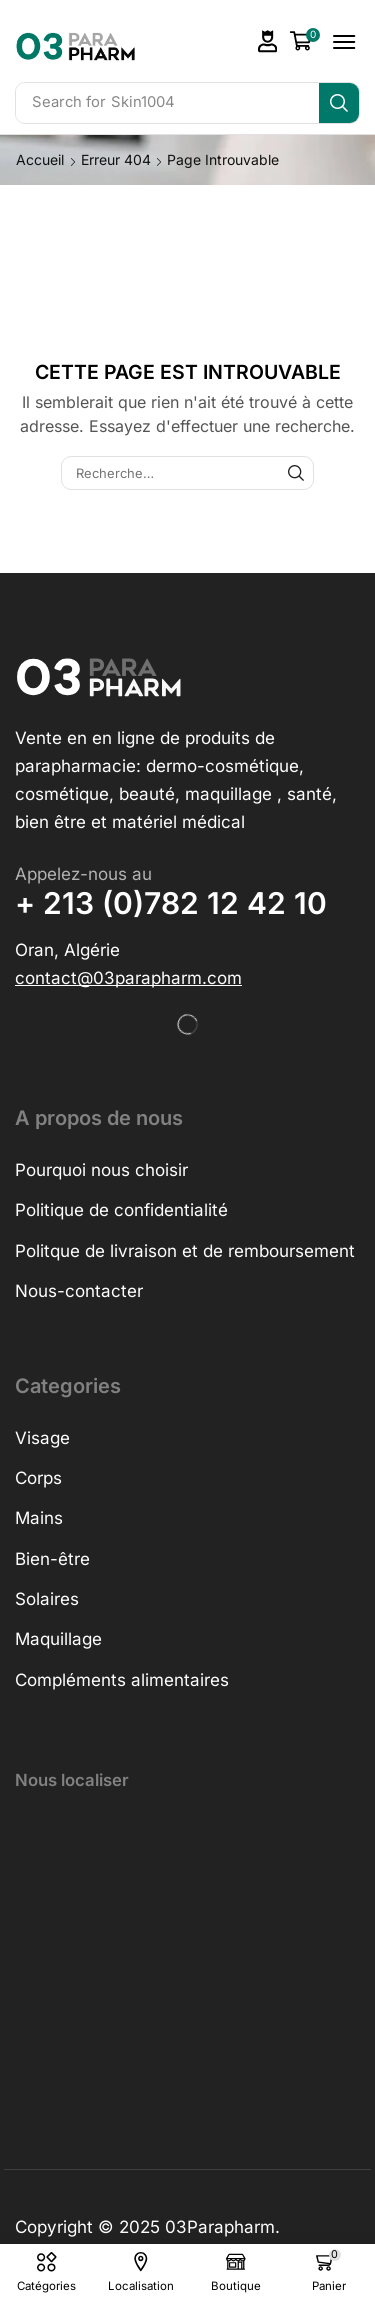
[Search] (339, 103)
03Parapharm (220, 2227)
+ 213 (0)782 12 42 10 (171, 903)
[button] (268, 41)
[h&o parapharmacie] (187, 1959)
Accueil (40, 159)
